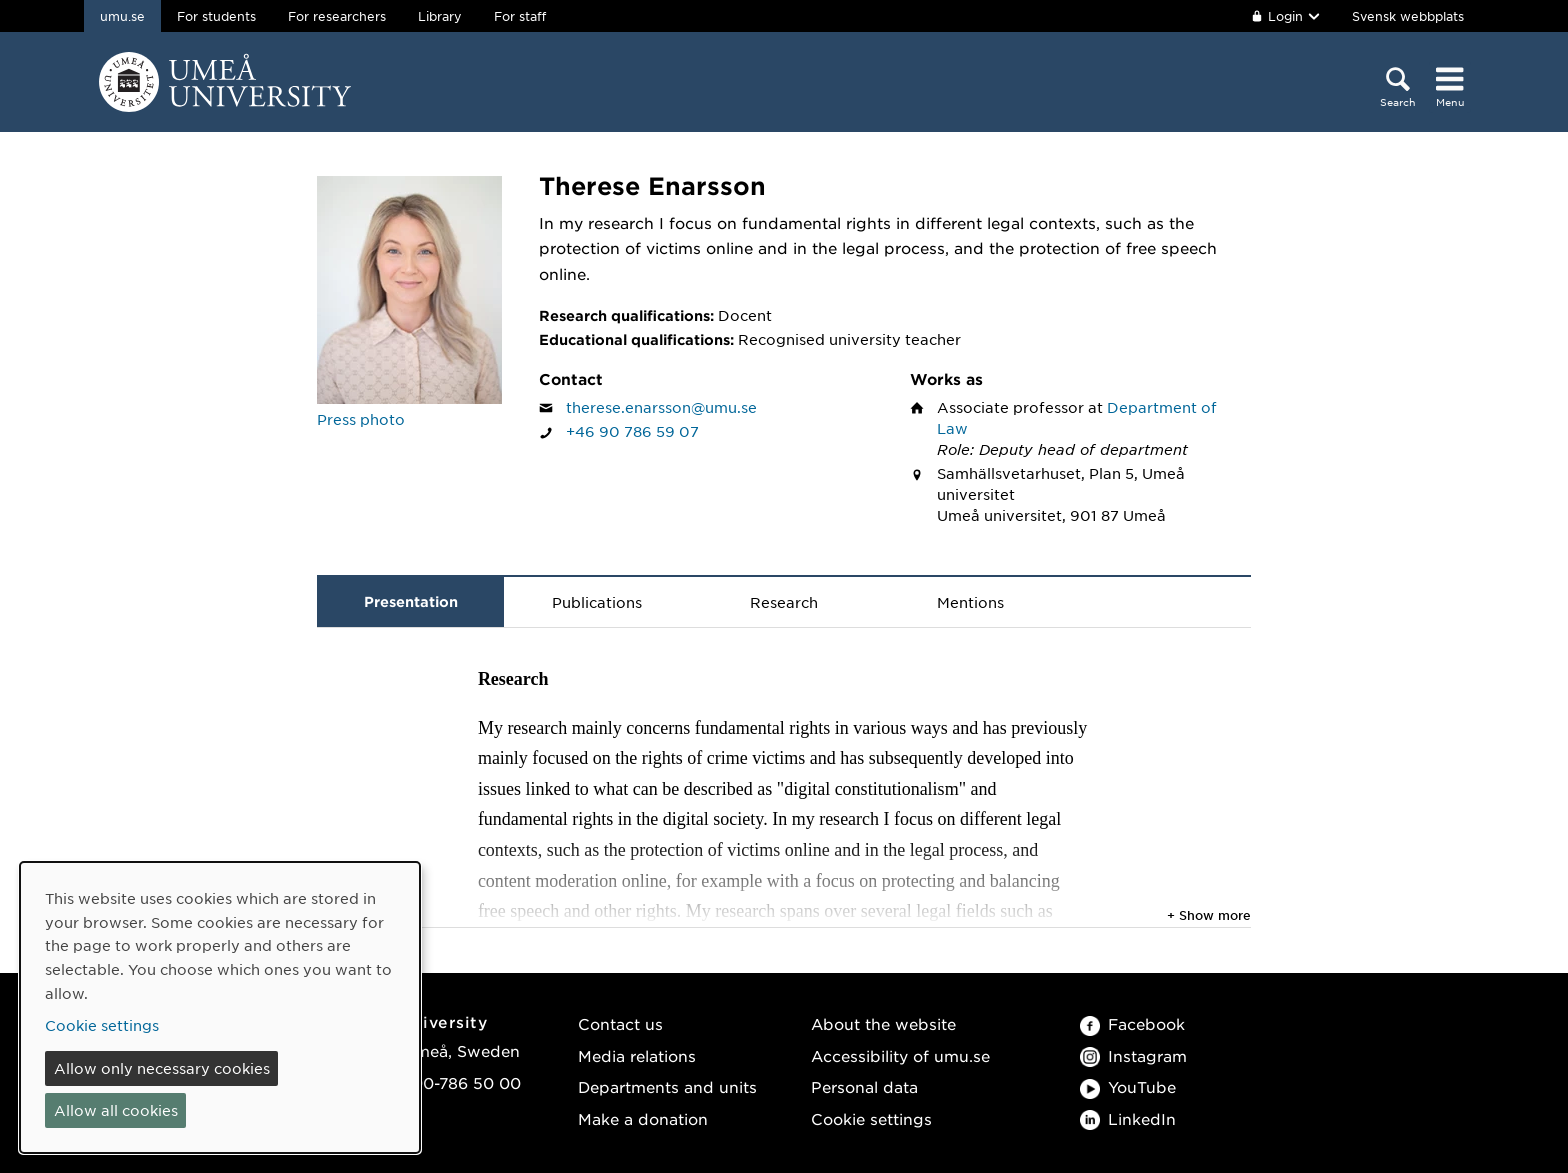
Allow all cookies (116, 1110)
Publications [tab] (597, 602)
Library (440, 16)
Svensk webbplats (1408, 16)
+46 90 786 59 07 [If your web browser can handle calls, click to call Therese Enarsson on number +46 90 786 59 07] (632, 431)
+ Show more (1209, 915)
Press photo (361, 419)
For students (216, 16)
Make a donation (643, 1118)
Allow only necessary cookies (162, 1068)
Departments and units (667, 1086)
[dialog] (220, 1007)
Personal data (864, 1086)
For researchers (337, 16)
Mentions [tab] (970, 602)
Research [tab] (784, 602)
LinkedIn (1128, 1118)
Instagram (1133, 1055)
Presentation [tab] (411, 601)
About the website (883, 1023)
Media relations (637, 1055)
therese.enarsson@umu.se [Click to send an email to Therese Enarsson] (661, 407)
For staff (520, 16)
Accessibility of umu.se (900, 1055)
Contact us (620, 1023)
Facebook (1132, 1023)
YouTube (1128, 1086)
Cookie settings (871, 1118)
